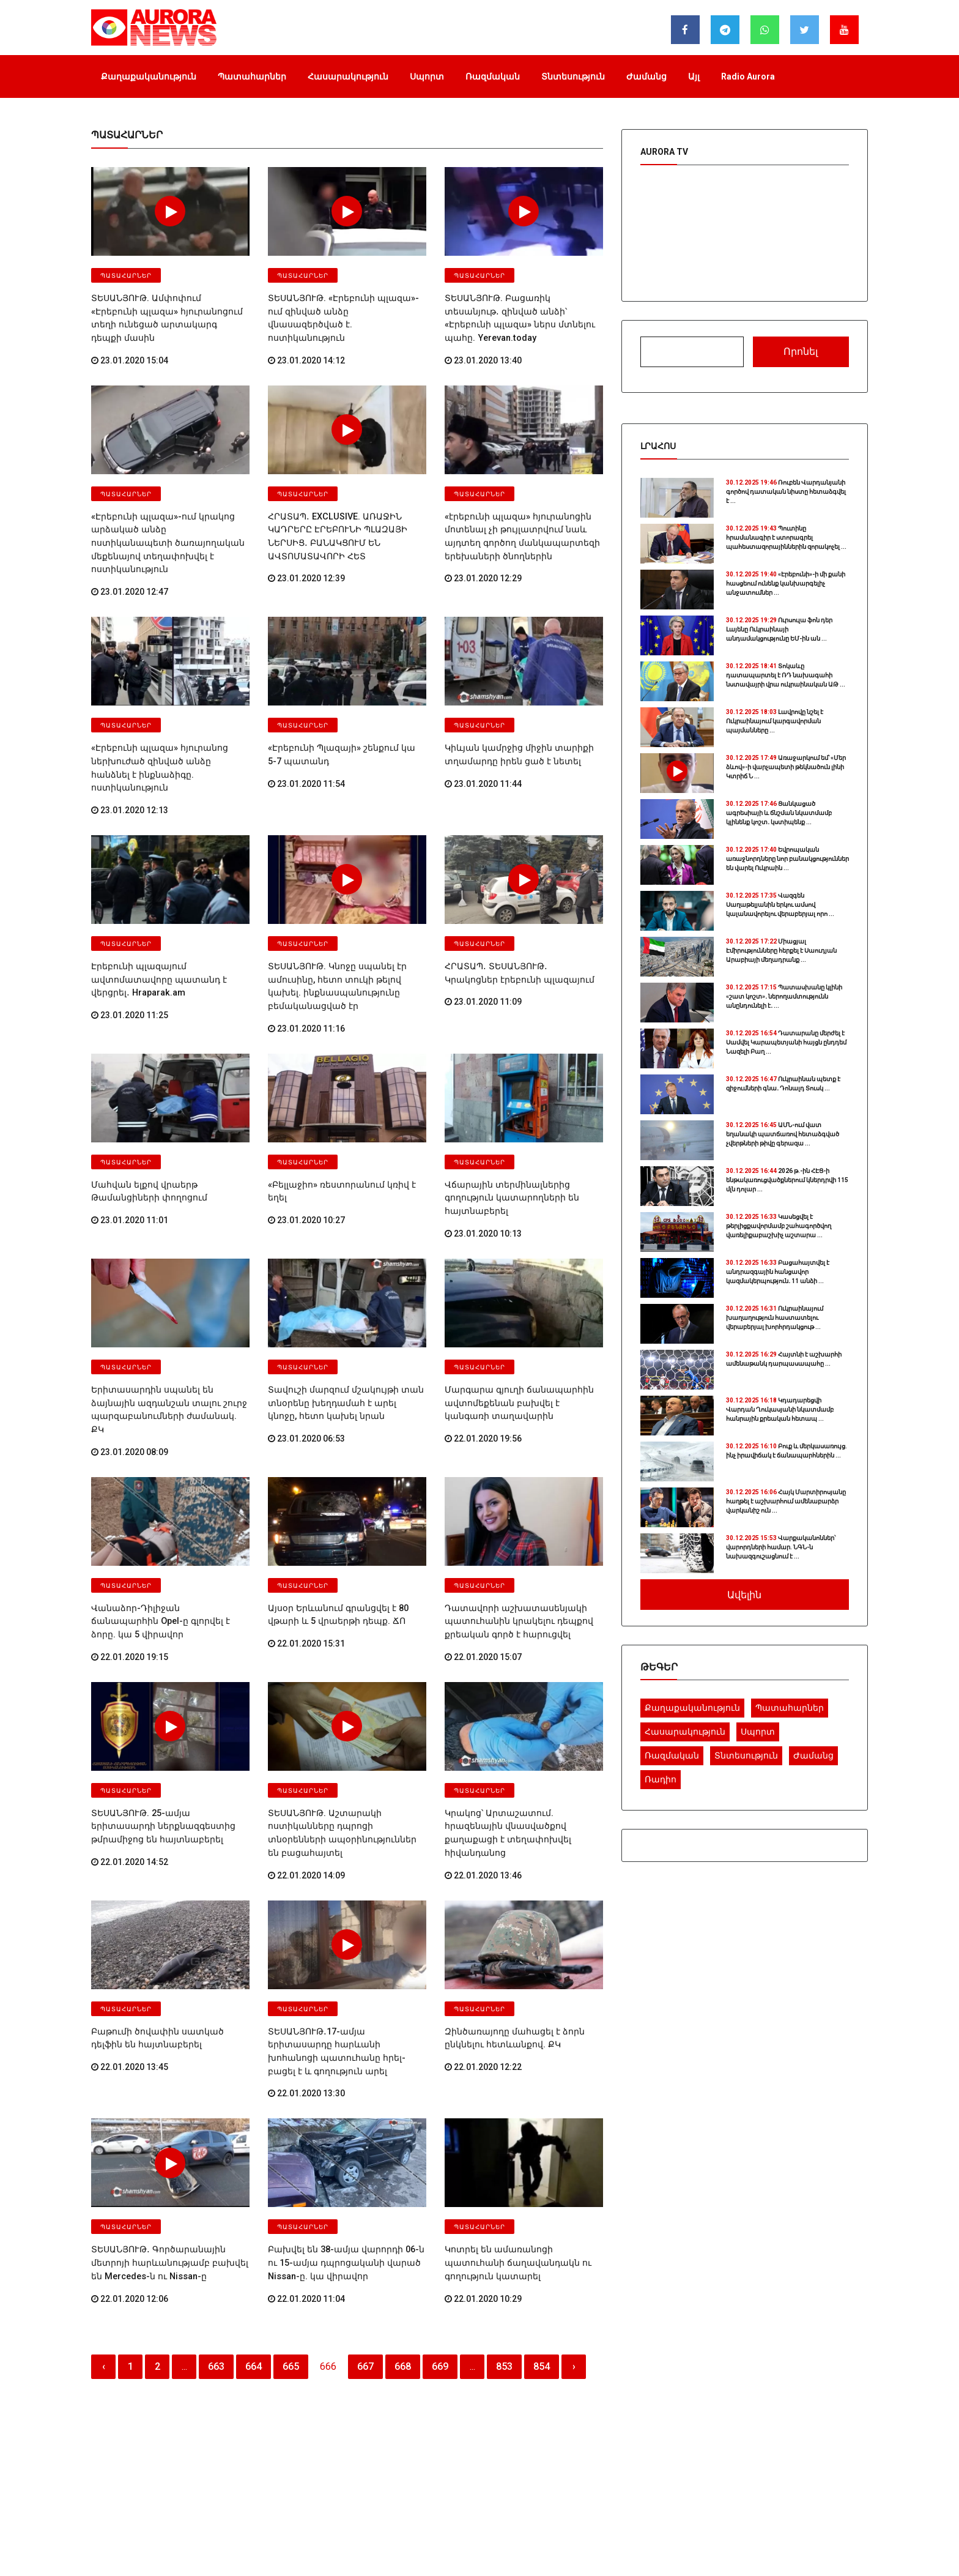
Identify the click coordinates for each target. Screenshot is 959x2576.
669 (440, 2243)
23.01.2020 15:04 (129, 343)
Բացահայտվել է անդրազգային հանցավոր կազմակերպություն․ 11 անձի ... (777, 1271)
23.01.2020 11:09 (483, 946)
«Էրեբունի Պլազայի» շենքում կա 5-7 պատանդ (340, 717)
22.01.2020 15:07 (483, 1572)
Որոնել (800, 351)
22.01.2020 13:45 (129, 1963)
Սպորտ (427, 76)
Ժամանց (646, 76)
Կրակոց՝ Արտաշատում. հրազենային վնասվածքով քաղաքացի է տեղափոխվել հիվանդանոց (522, 1740)
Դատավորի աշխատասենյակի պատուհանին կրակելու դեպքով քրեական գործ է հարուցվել (512, 1539)
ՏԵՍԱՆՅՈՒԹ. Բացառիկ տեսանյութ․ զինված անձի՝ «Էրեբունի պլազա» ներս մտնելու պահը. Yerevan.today (519, 309)
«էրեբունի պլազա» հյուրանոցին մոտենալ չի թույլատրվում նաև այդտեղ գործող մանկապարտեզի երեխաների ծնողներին (515, 516)
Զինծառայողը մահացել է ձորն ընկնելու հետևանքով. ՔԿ (508, 1935)
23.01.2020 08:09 (129, 1372)
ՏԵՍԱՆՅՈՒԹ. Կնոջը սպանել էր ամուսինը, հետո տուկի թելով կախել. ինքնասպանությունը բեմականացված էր (344, 930)
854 (541, 2243)
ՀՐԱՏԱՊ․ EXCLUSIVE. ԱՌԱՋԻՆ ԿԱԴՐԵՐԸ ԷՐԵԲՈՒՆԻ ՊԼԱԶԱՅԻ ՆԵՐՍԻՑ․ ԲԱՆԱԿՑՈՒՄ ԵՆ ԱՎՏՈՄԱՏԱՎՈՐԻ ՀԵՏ (332, 516)
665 (291, 2243)
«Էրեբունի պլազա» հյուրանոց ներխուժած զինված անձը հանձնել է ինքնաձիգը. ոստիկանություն (166, 723)
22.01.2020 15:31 (306, 1561)
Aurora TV (664, 152)
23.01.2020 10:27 (306, 1147)
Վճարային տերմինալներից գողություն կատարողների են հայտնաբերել (506, 1137)
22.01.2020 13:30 (306, 1974)
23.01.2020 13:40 (483, 343)
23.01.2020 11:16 (306, 970)
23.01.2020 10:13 (483, 1170)
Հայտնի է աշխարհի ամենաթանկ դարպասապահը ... (784, 1359)
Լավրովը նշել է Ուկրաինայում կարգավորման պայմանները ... (774, 721)
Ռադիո (660, 1779)
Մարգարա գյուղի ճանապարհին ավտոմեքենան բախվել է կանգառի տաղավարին (518, 1338)
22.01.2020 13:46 (483, 1774)
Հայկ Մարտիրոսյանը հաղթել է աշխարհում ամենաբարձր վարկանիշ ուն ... (786, 1501)
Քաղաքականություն (148, 76)
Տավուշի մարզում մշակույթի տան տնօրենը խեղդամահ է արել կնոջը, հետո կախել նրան (340, 1338)
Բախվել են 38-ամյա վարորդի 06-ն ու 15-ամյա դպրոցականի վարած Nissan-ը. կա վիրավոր (346, 2142)
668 (402, 2243)
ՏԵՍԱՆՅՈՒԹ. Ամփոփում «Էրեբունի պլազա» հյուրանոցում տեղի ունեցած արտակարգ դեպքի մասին (169, 309)
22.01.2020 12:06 (129, 2176)
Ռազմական (492, 76)
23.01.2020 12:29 (483, 555)
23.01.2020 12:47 (129, 555)
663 (216, 2243)
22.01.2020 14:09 (306, 1774)
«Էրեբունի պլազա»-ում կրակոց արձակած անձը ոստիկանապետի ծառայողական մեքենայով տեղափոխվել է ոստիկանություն (163, 516)
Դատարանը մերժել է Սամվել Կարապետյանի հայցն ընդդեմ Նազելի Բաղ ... (786, 1042)
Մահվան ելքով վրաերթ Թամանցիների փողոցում (143, 1131)
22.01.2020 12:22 (483, 1963)
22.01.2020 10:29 (483, 2176)
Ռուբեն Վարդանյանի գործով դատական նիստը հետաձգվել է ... (786, 491)
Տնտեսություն (573, 76)
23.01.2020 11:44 (483, 745)
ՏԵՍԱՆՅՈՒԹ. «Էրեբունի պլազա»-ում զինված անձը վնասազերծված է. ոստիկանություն (343, 309)
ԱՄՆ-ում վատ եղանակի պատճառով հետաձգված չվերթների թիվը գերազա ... (782, 1134)
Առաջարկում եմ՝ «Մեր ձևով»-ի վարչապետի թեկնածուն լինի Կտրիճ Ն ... (786, 767)
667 (365, 2243)
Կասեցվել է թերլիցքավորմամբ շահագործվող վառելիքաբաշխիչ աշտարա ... (778, 1225)
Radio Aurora (748, 76)
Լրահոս (658, 446)
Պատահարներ (252, 76)
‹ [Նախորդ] (103, 2243)
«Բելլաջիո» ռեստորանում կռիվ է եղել (344, 1125)
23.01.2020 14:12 (306, 343)
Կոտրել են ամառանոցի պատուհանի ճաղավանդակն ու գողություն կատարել (522, 2142)
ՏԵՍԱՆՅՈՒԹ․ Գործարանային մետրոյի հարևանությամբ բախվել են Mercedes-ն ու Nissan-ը (168, 2142)
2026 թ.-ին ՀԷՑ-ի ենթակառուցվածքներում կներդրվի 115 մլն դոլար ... (787, 1180)
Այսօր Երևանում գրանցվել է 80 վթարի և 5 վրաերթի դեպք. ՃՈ (332, 1533)
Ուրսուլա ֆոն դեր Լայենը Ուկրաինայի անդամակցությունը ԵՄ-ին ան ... (779, 629)
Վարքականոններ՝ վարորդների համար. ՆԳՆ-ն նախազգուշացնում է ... (780, 1547)
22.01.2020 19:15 (129, 1561)
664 (253, 2243)
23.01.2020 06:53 (306, 1372)
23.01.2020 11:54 (306, 745)
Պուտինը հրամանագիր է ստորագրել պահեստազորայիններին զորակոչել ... (786, 537)
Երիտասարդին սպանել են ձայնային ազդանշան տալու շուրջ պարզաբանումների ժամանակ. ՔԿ (168, 1338)
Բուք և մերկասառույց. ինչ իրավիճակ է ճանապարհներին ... (786, 1451)
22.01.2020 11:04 (306, 2176)
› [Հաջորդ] (574, 2243)
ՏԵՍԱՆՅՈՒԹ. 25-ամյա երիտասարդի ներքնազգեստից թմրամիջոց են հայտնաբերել (167, 1740)
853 (504, 2243)
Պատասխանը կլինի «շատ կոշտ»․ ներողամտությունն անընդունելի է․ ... (784, 996)
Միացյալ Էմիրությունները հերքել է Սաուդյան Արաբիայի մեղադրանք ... (781, 950)
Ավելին (744, 1595)
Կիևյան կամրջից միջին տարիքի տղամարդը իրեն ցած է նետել (512, 717)
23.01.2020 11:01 (129, 1159)
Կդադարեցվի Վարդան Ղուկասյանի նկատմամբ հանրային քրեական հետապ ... (780, 1409)
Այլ (694, 76)
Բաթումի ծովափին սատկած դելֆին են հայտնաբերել (167, 1935)
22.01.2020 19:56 (483, 1372)
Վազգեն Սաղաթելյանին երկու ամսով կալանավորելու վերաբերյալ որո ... (780, 904)
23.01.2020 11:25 (129, 957)
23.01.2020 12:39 (306, 555)
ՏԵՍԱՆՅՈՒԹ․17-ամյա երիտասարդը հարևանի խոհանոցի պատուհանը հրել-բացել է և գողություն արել (343, 1941)
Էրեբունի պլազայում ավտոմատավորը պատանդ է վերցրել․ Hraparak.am (153, 924)
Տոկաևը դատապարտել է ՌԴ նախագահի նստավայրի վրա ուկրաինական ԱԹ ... (785, 675)
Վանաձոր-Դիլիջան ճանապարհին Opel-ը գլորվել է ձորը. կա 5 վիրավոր (164, 1533)
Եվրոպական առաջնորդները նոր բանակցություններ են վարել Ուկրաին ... (787, 858)
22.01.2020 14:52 (129, 1774)
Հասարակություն (348, 76)
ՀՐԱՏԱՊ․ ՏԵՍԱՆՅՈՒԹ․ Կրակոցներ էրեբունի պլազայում (516, 918)
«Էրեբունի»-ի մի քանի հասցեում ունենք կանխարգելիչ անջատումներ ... (785, 583)
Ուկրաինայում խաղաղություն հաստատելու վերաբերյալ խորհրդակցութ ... (774, 1317)
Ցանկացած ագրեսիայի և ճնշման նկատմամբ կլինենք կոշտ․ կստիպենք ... (779, 812)
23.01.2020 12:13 (129, 757)
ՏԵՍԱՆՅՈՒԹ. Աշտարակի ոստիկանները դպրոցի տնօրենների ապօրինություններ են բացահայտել (343, 1740)
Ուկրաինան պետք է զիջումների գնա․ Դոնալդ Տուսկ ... (783, 1084)
